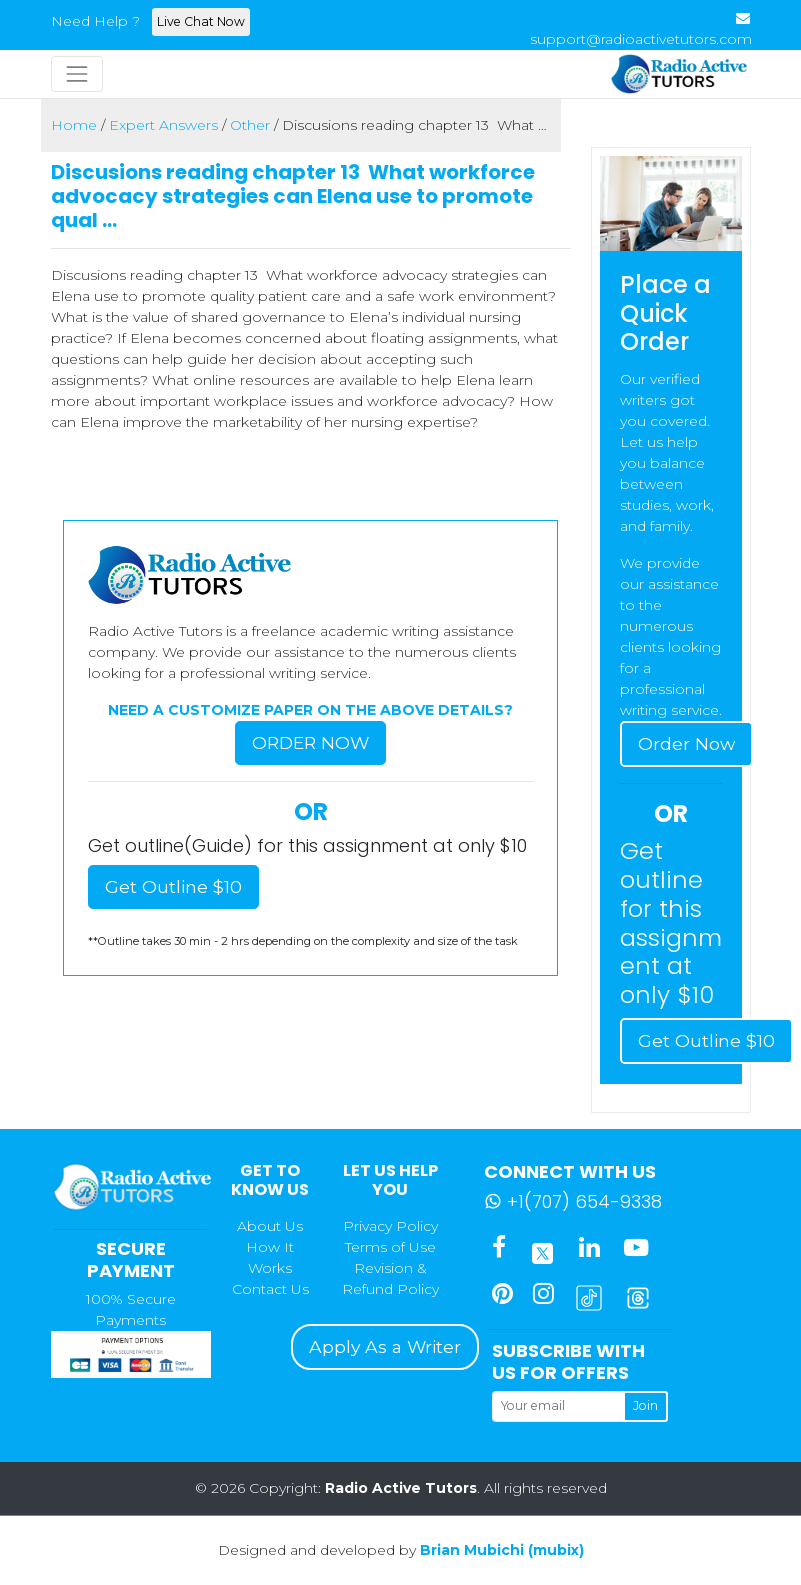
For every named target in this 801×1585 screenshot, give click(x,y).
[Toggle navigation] (77, 74)
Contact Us (270, 1289)
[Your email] (558, 1406)
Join (645, 1405)
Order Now (310, 742)
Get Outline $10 (173, 886)
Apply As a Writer (385, 1346)
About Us (270, 1226)
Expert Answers (163, 125)
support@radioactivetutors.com (641, 39)
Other (250, 125)
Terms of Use (390, 1247)
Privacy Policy (390, 1226)
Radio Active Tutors (401, 1488)
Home (74, 125)
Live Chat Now (201, 21)
